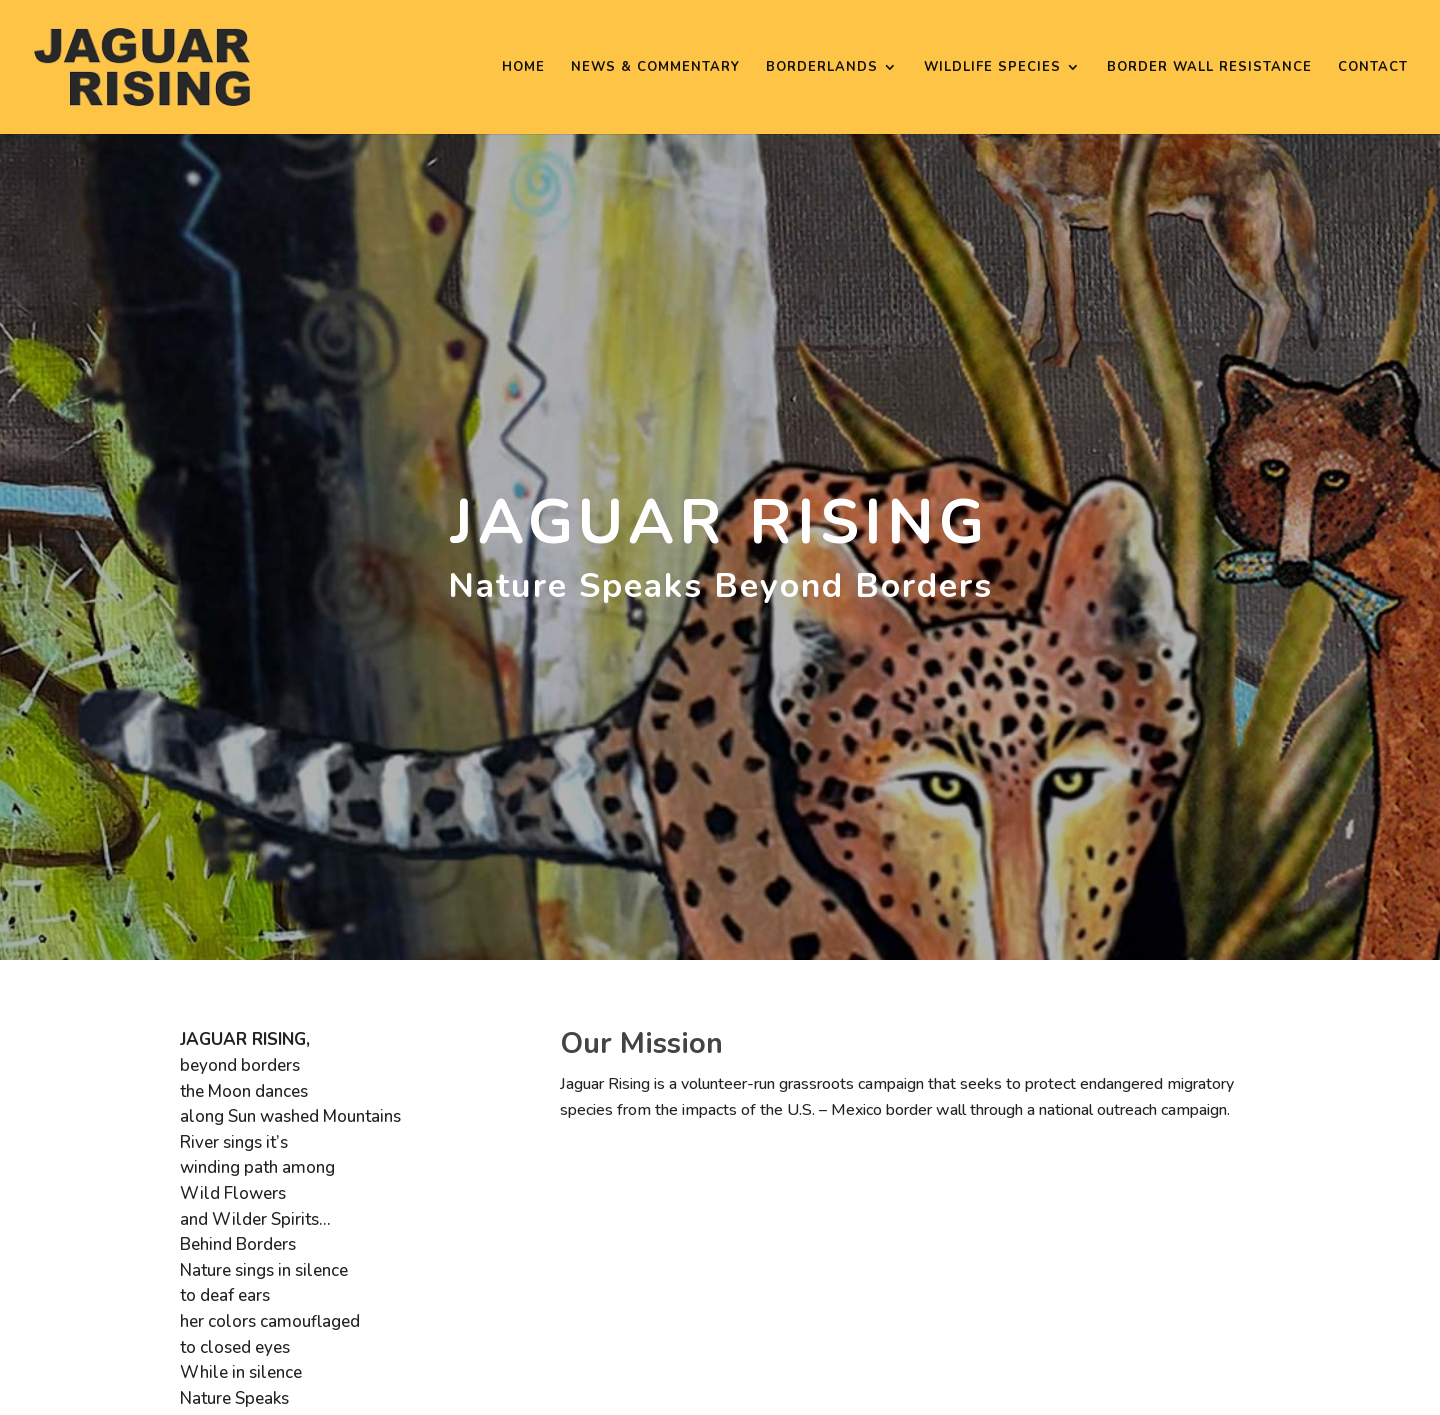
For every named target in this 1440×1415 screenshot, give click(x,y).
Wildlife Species (992, 68)
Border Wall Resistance (1209, 68)
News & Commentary (655, 68)
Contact (1373, 68)
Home (523, 68)
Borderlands (822, 68)
